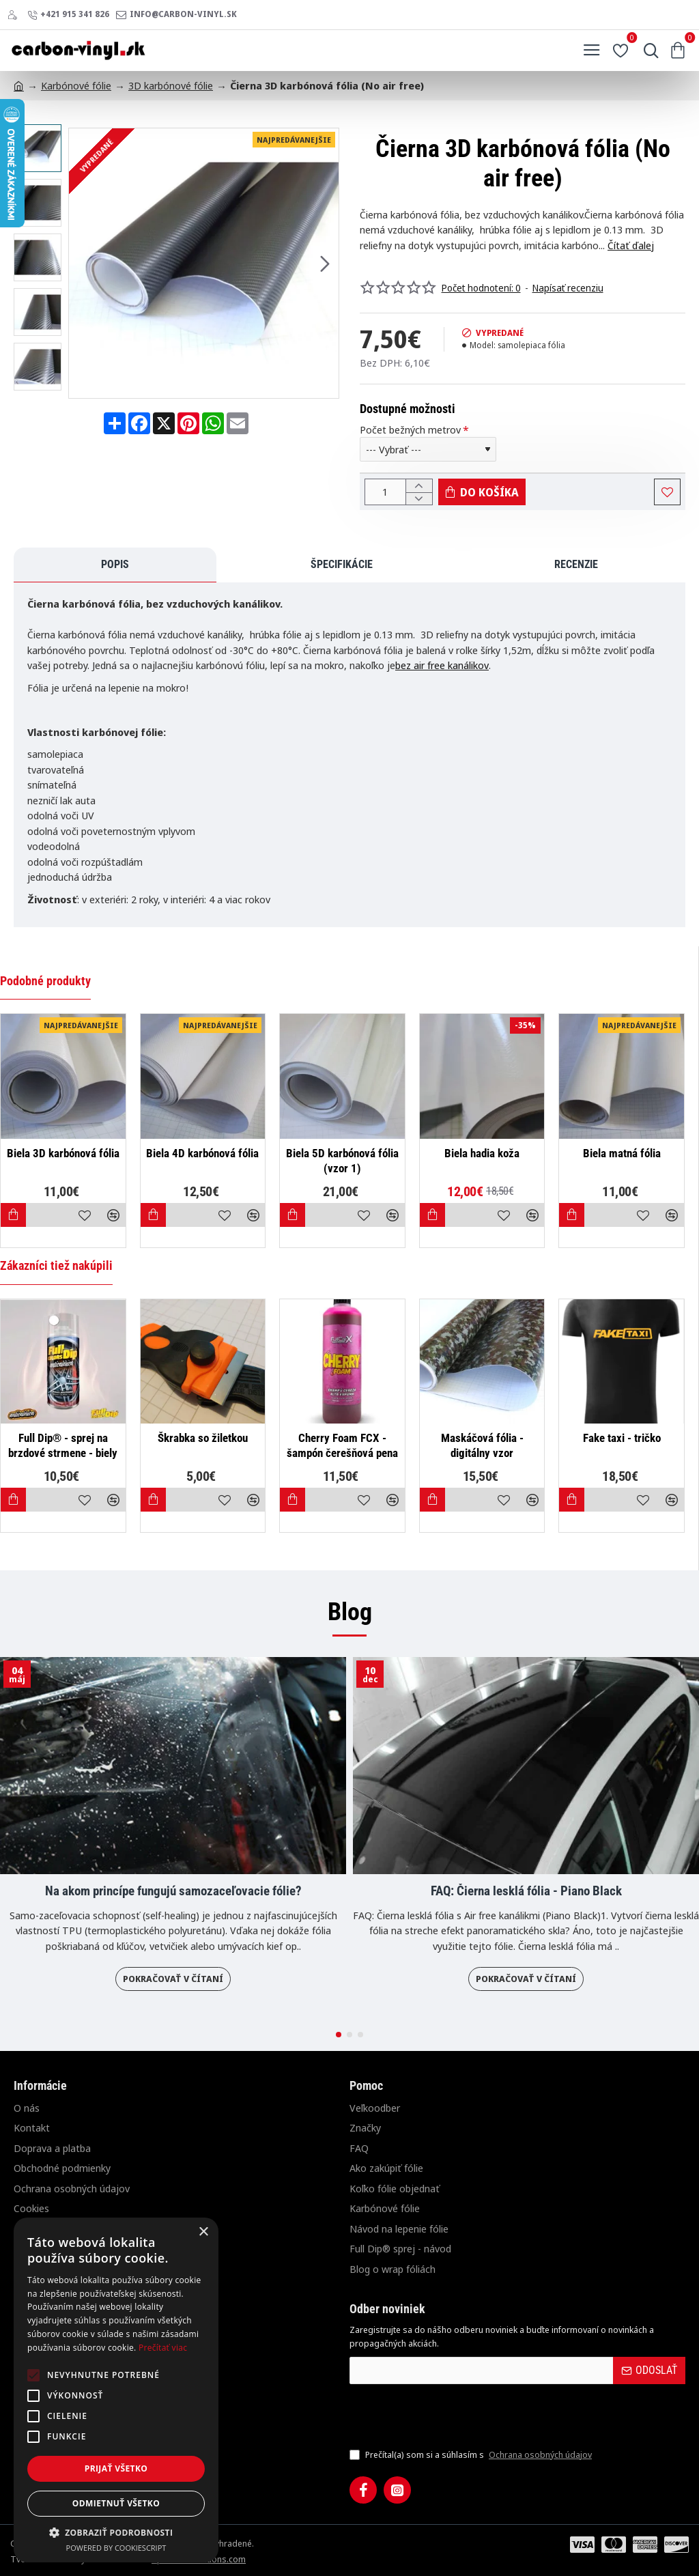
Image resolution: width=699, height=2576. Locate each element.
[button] (325, 263)
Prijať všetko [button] (116, 2468)
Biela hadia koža (481, 1153)
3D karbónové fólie (170, 85)
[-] (418, 503)
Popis (41, 569)
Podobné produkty (45, 981)
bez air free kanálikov (442, 670)
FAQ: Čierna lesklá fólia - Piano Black (526, 1891)
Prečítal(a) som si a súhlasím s (472, 2456)
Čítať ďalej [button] (631, 245)
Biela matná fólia (622, 1153)
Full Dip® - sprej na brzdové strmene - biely (62, 1446)
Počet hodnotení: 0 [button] (481, 287)
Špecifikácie (120, 569)
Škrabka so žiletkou (203, 1438)
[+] (418, 487)
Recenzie (207, 569)
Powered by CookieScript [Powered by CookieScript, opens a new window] (116, 2548)
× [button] (203, 2232)
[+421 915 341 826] (68, 15)
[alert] (116, 2390)
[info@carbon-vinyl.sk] (176, 15)
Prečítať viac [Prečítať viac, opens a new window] (163, 2347)
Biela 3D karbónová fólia (63, 1153)
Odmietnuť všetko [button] (116, 2503)
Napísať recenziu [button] (567, 287)
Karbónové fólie (76, 85)
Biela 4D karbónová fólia (202, 1153)
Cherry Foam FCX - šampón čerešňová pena (342, 1446)
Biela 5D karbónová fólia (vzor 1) (342, 1160)
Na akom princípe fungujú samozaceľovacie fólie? (173, 1891)
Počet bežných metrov (410, 429)
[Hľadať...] (647, 50)
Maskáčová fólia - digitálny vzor (482, 1446)
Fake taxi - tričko (622, 1438)
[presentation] (445, 2416)
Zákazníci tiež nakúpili (56, 1266)
